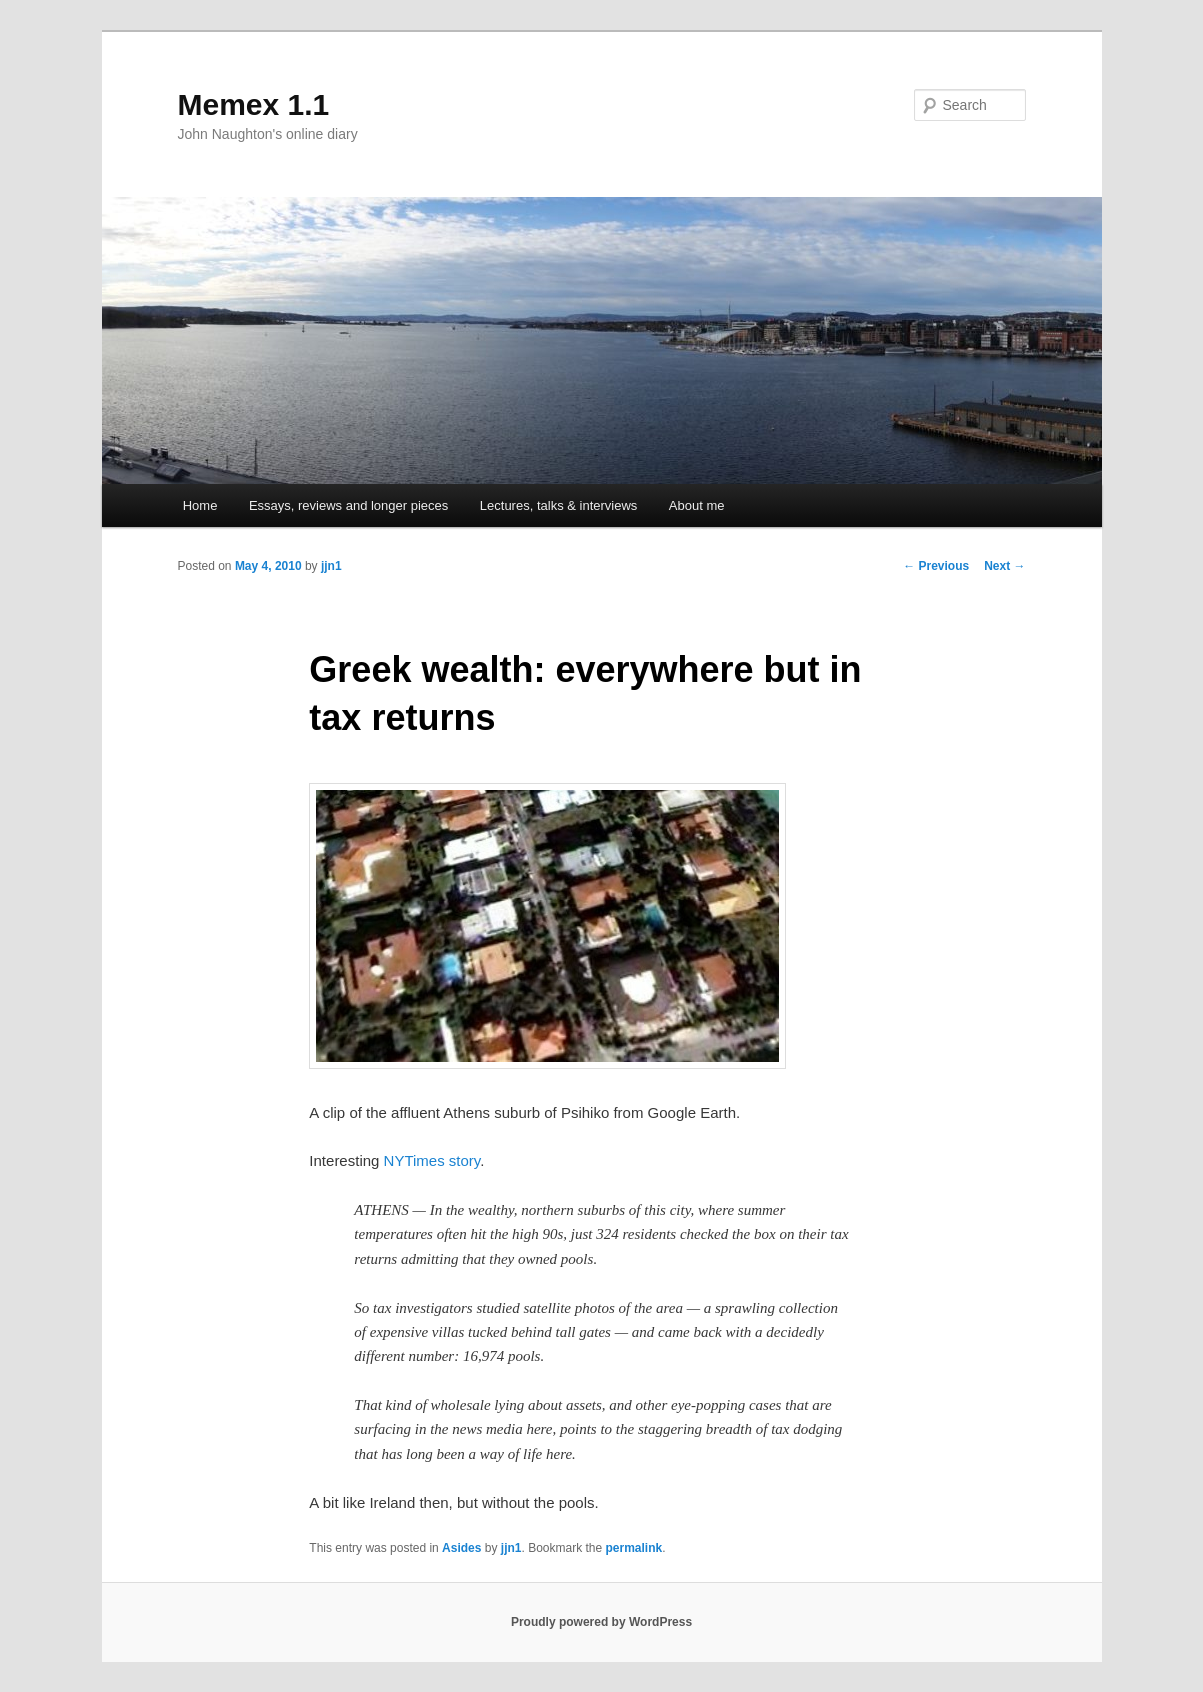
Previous (936, 566)
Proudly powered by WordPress (601, 1622)
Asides (461, 1548)
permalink (634, 1548)
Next (1004, 566)
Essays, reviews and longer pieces (348, 505)
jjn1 (331, 566)
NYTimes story (432, 1160)
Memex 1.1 (254, 104)
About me (697, 505)
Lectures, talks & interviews (559, 505)
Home (200, 505)
